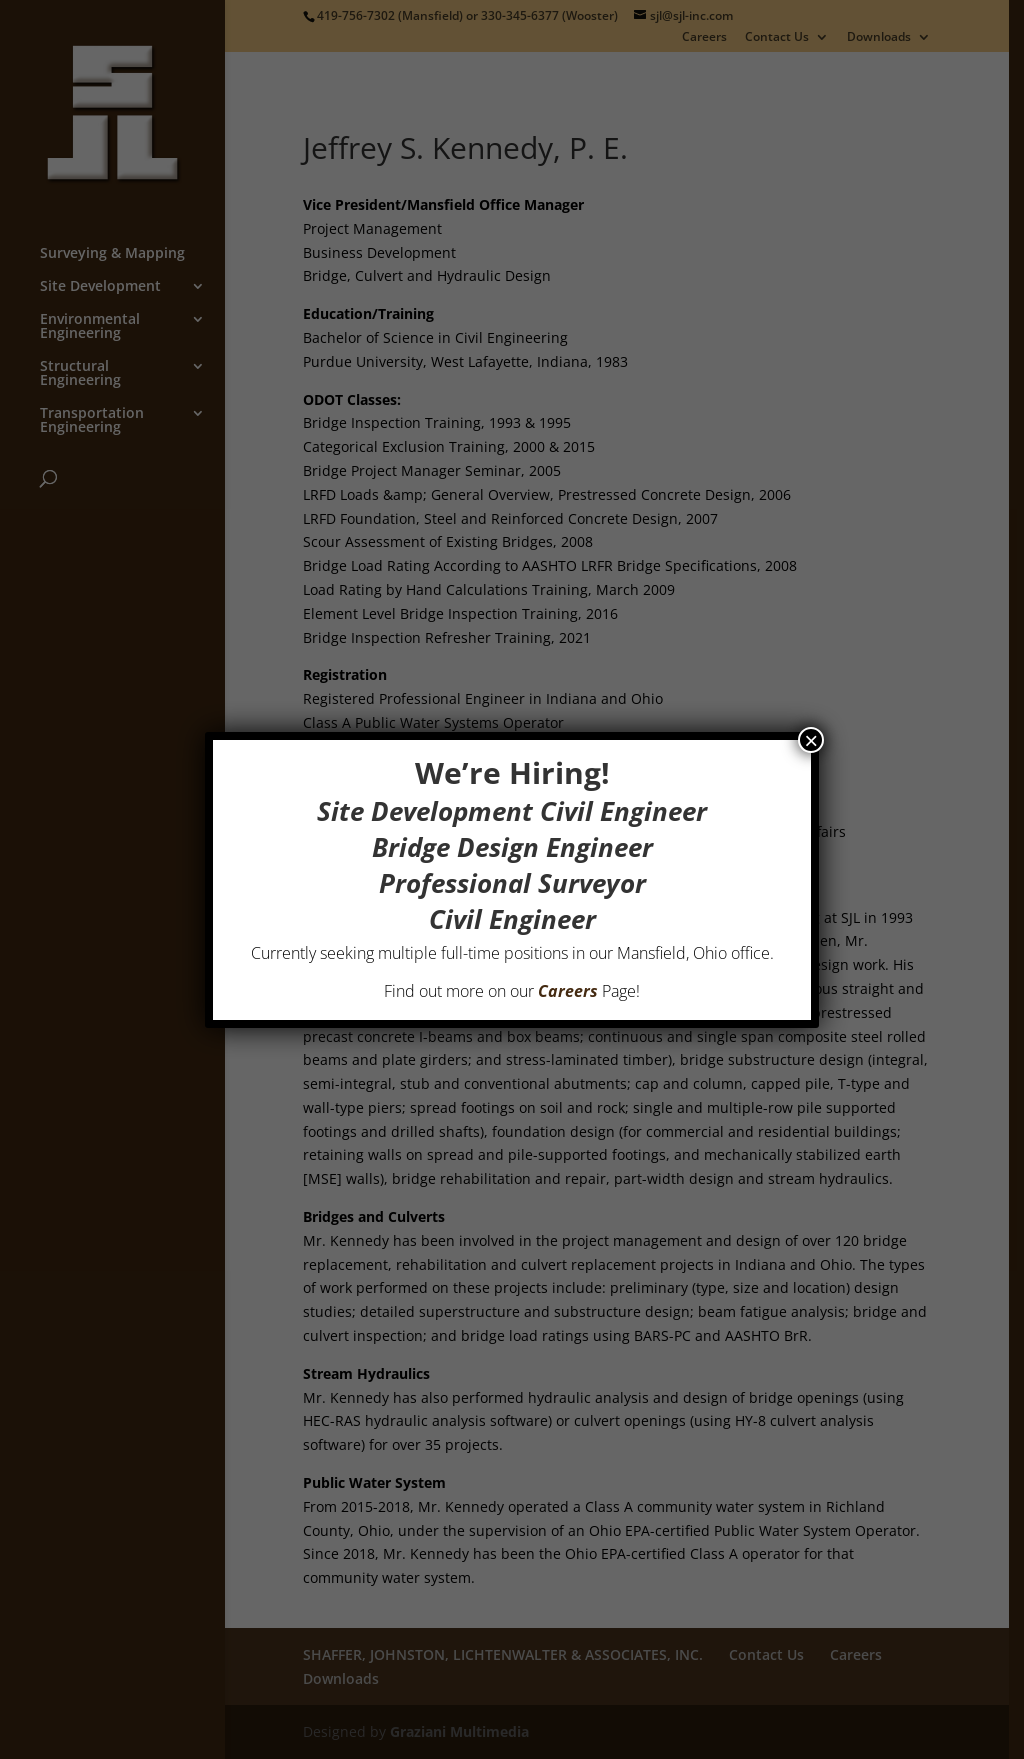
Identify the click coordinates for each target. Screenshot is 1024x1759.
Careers (568, 991)
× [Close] (811, 740)
